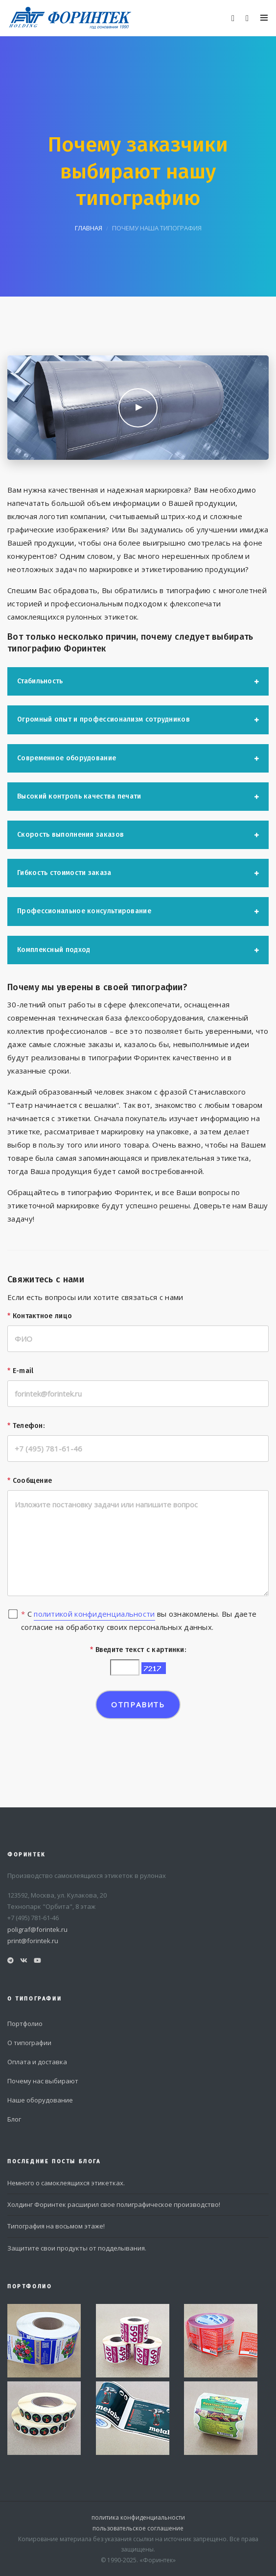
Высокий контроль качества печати (79, 796)
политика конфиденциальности (138, 2517)
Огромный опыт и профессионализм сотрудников (103, 719)
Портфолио (25, 2023)
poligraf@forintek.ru (37, 1929)
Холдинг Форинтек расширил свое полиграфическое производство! (113, 2204)
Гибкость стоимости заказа (64, 873)
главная (88, 228)
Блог (14, 2119)
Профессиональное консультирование (84, 911)
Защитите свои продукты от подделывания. (76, 2248)
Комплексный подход (53, 950)
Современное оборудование (66, 758)
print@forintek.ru (32, 1940)
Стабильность (40, 681)
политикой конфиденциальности (94, 1614)
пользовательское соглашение (138, 2528)
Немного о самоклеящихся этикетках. (66, 2182)
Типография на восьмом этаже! (56, 2226)
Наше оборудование (40, 2100)
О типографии (29, 2042)
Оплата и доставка (37, 2061)
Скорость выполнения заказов (70, 834)
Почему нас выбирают (42, 2080)
